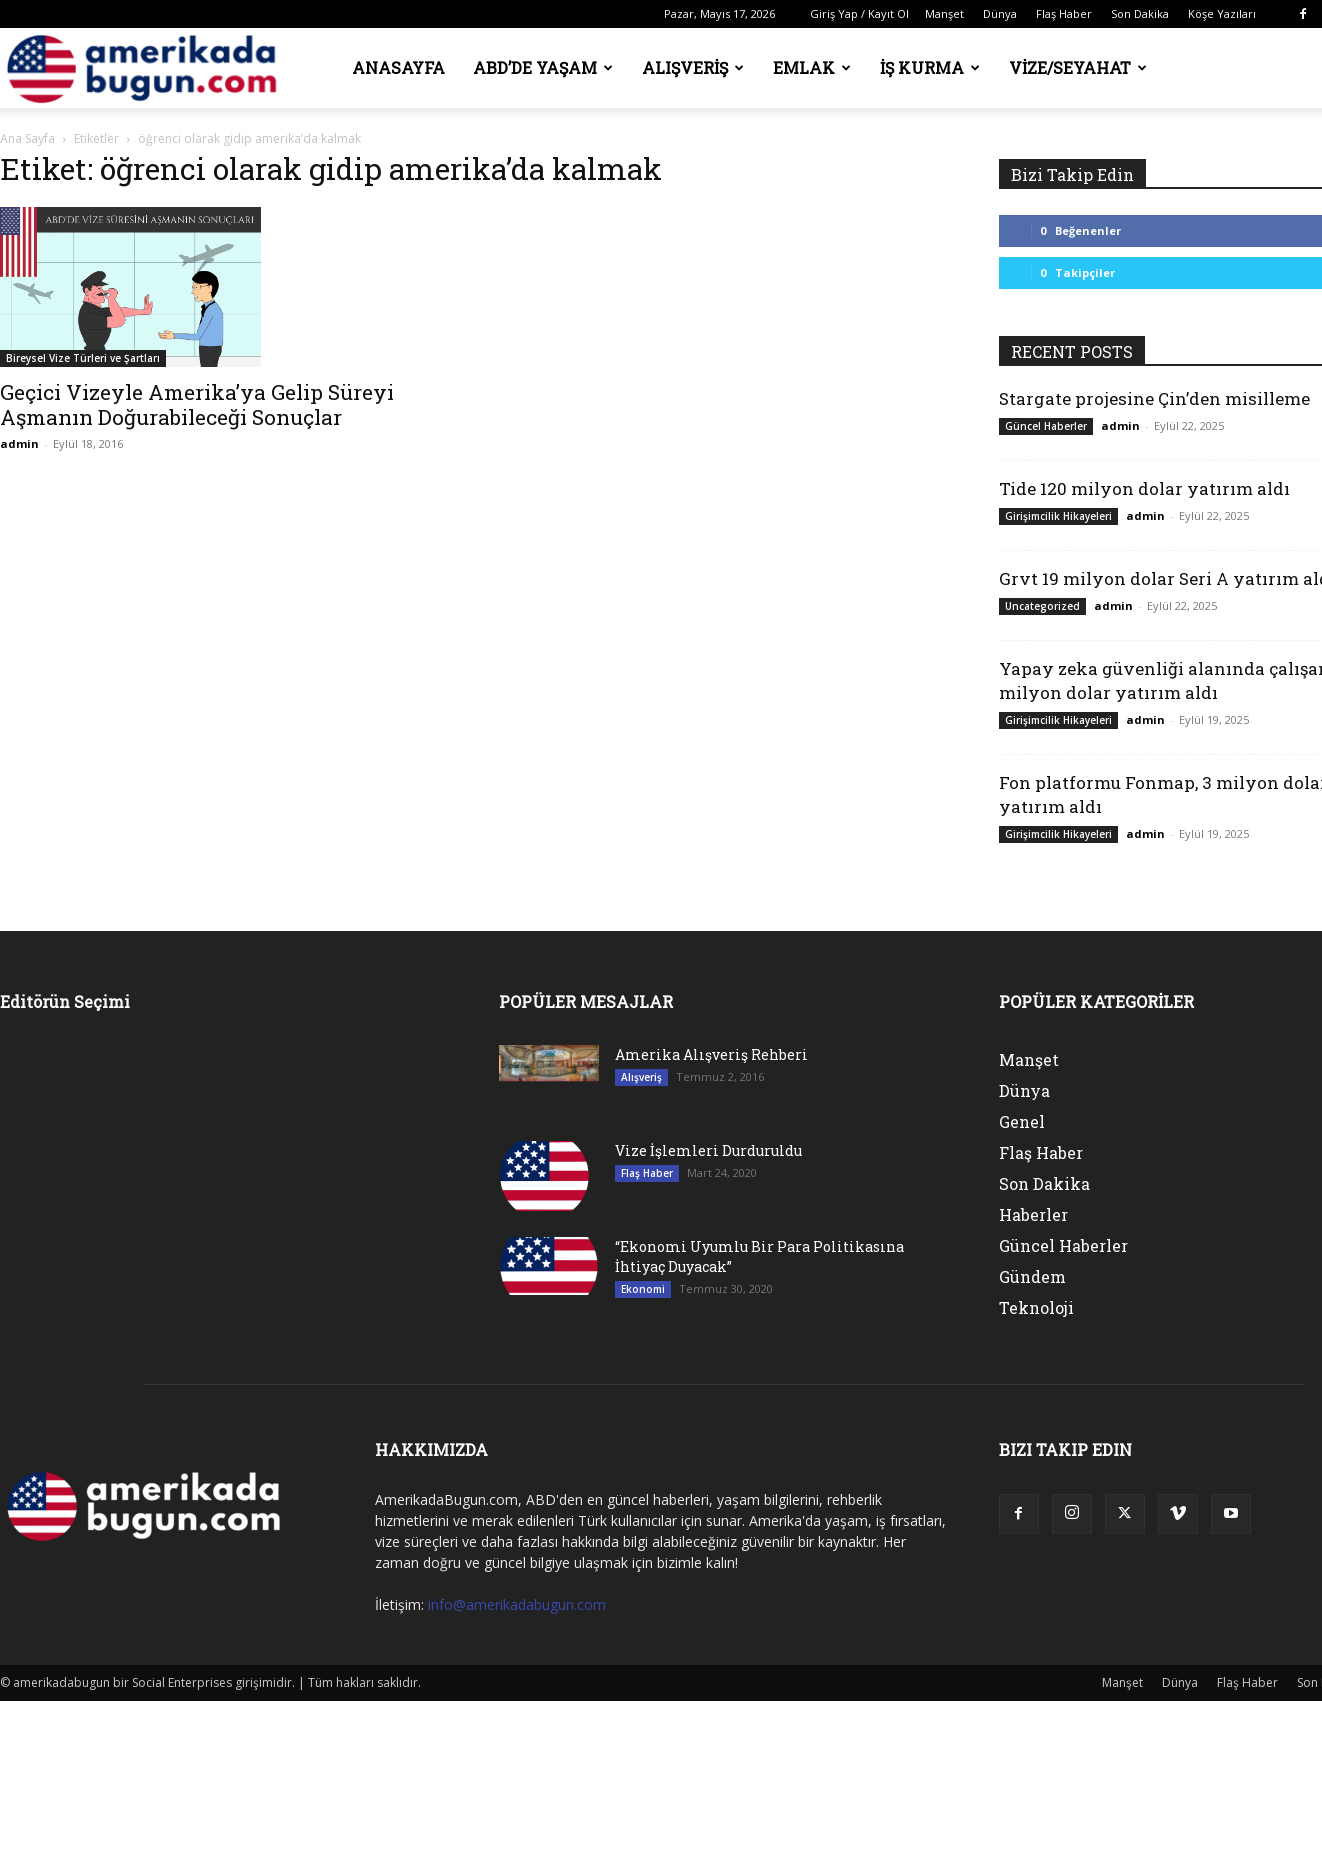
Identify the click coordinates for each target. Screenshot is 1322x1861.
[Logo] (148, 68)
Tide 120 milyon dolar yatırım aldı (1144, 488)
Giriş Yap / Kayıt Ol (859, 13)
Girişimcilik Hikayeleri (1058, 516)
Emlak (812, 67)
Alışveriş (693, 67)
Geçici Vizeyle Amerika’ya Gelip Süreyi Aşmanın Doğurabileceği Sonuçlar (197, 404)
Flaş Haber (1064, 13)
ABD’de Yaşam (543, 67)
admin (19, 443)
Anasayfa (398, 67)
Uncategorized (1042, 606)
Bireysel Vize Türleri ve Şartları (83, 358)
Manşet (944, 13)
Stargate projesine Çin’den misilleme (1154, 398)
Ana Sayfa (27, 138)
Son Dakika (1140, 13)
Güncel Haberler (1046, 426)
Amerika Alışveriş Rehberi (711, 1054)
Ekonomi (643, 1289)
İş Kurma (930, 67)
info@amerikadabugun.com (517, 1604)
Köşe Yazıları (1222, 13)
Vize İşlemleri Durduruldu (708, 1150)
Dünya (1000, 13)
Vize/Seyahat (1078, 67)
